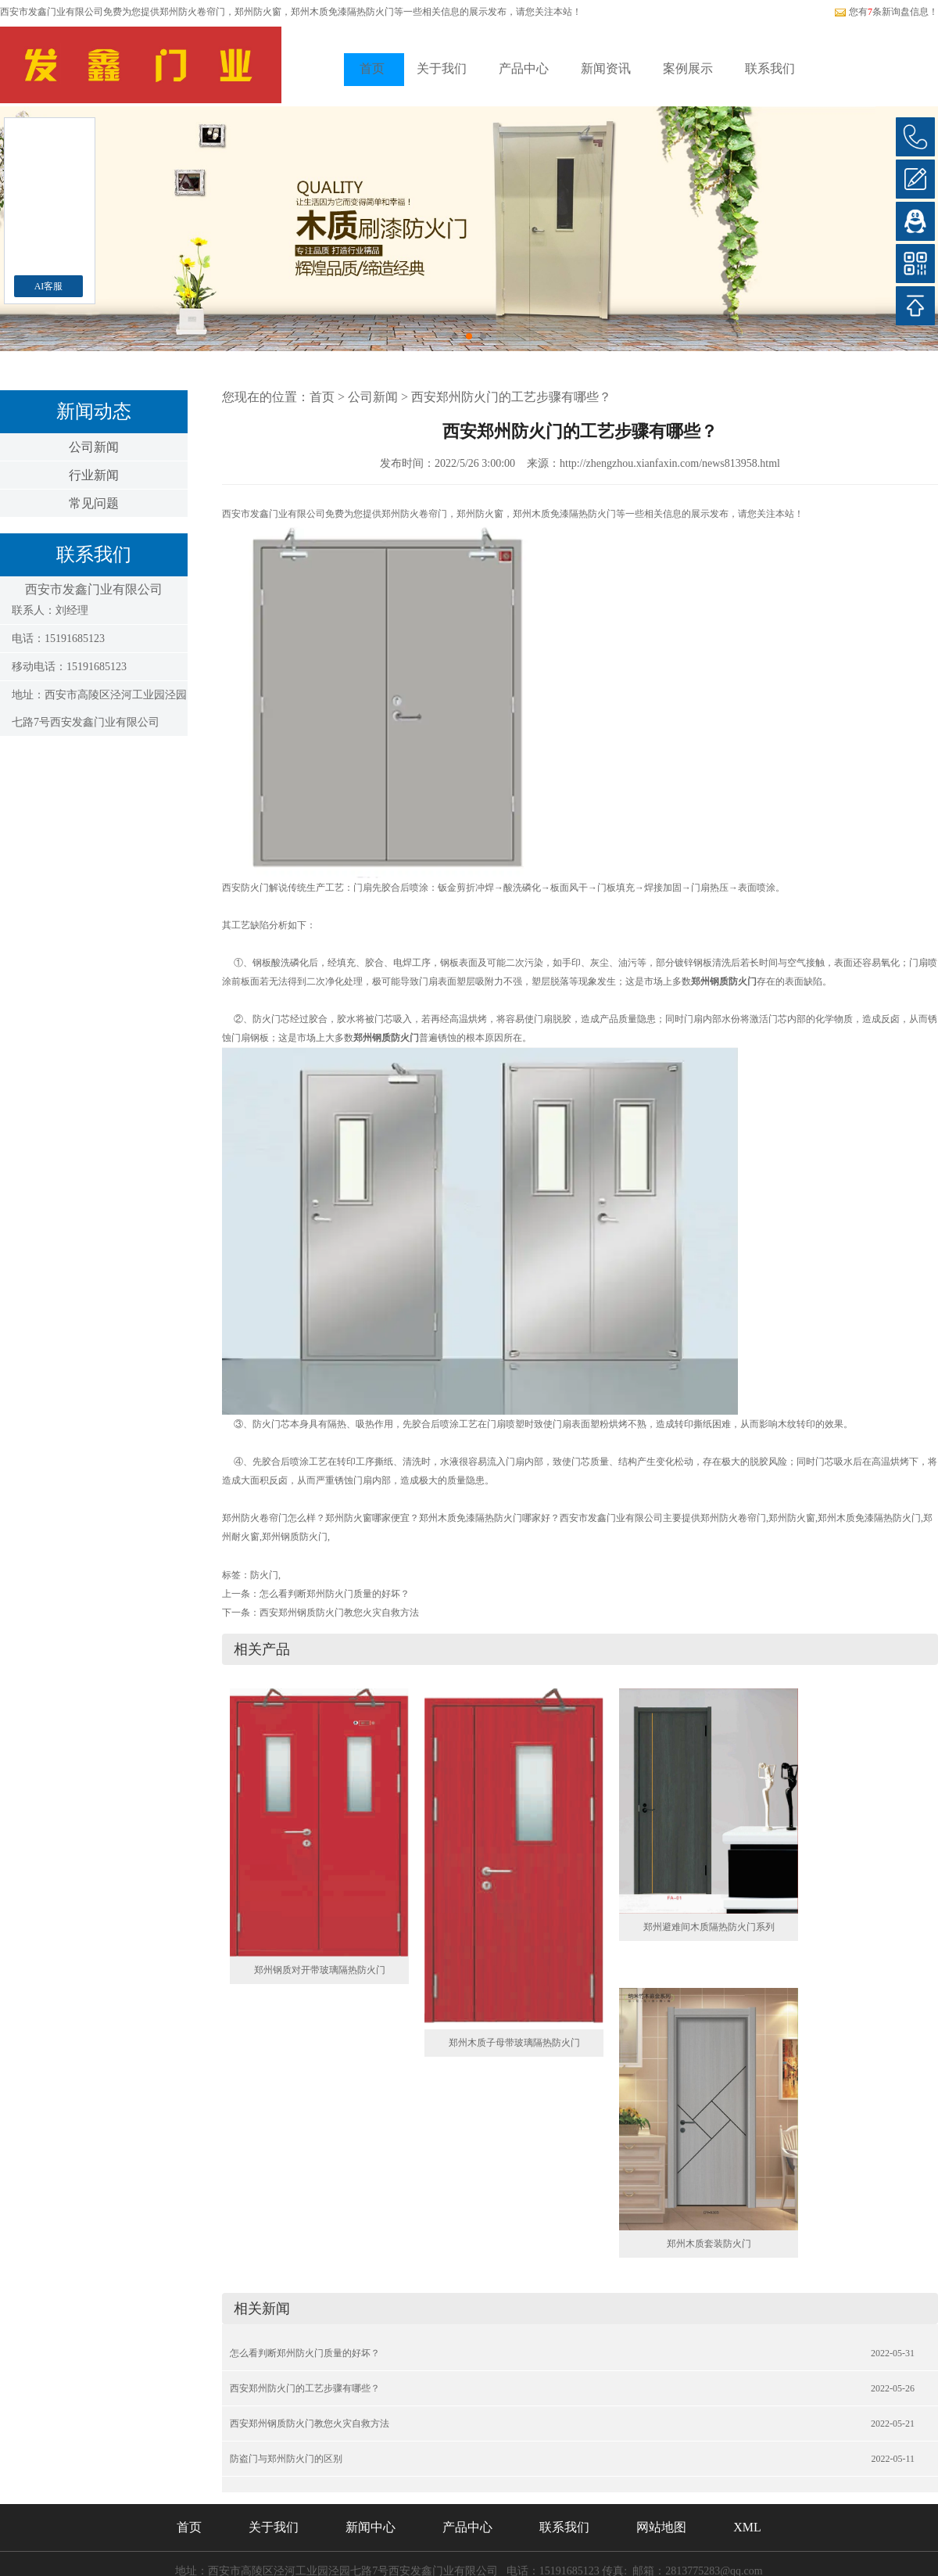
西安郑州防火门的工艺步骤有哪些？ (511, 397)
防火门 (264, 1575)
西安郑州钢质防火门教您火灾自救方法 (339, 1612)
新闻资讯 (606, 68)
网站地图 (661, 2527)
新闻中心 (370, 2527)
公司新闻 (94, 447)
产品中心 (524, 68)
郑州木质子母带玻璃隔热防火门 (514, 2042)
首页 (372, 68)
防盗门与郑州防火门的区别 (286, 2458)
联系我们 (770, 68)
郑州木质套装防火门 (709, 2243)
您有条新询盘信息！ (886, 11)
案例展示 (688, 68)
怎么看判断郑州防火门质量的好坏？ (335, 1593)
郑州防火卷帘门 (192, 11)
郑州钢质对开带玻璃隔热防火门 (319, 1969)
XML (747, 2527)
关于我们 (442, 68)
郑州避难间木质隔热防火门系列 (709, 1926)
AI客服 (48, 286)
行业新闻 (94, 475)
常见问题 (94, 503)
